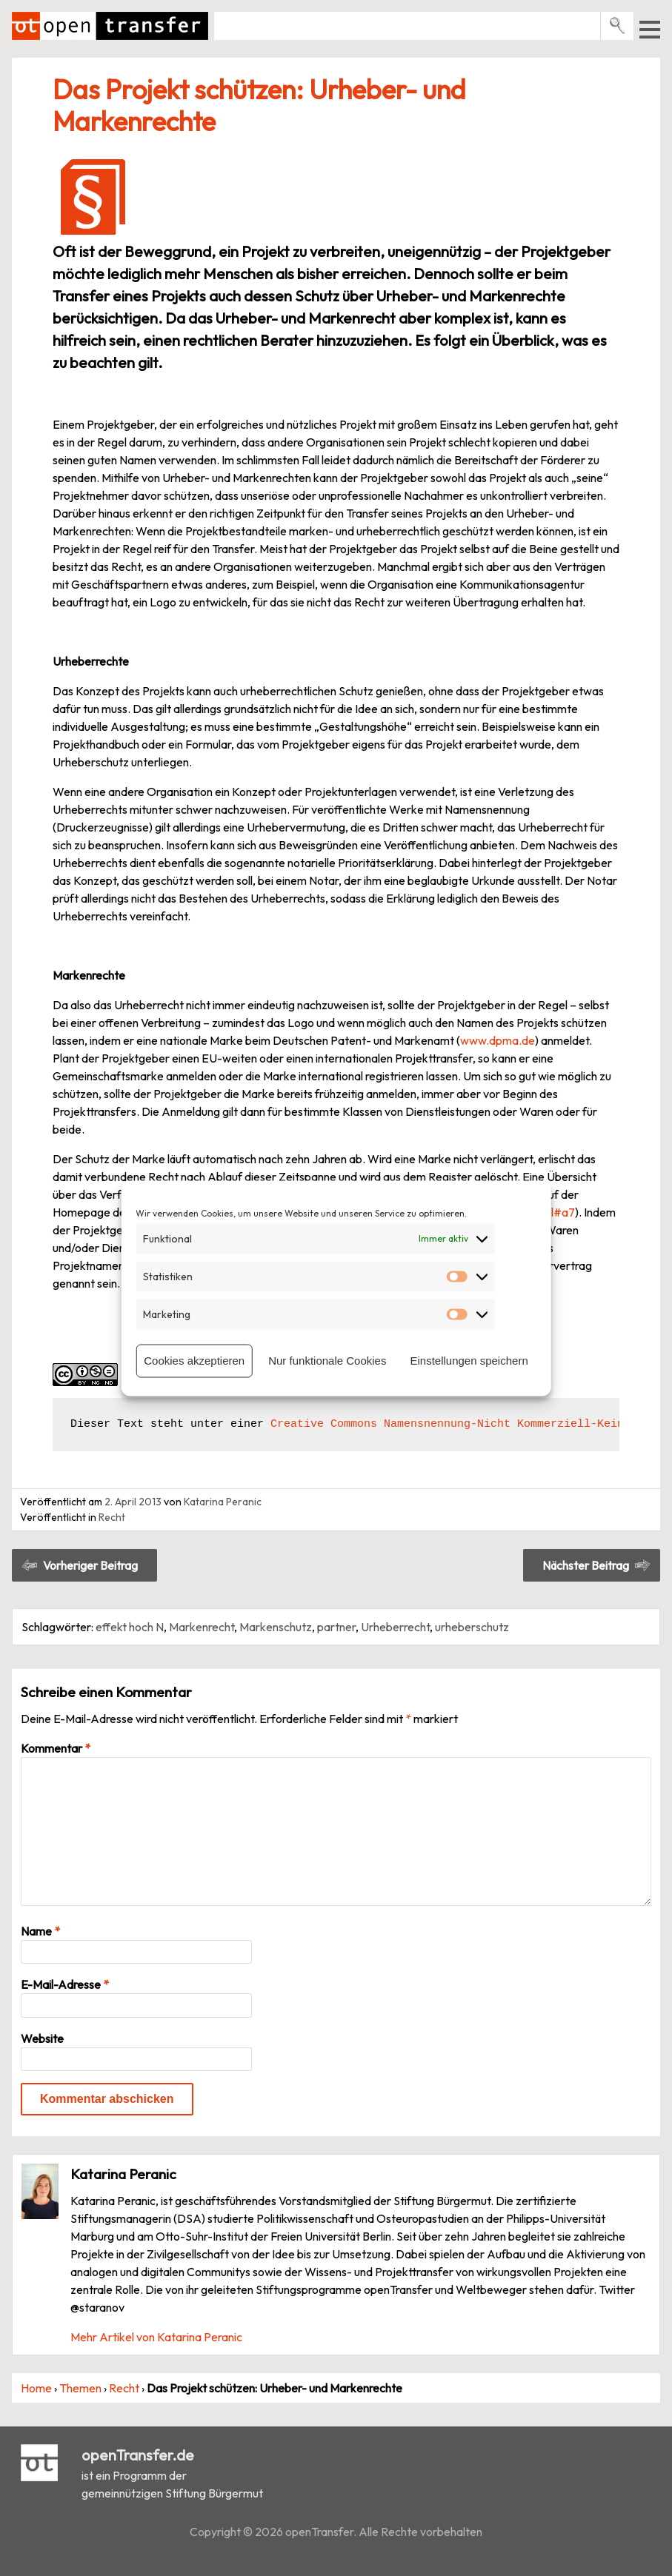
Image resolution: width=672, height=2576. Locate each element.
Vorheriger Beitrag (90, 1565)
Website (42, 2038)
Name (40, 1931)
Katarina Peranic (223, 1501)
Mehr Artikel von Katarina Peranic (156, 2336)
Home (36, 2388)
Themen (80, 2388)
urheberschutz (472, 1626)
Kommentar (55, 1748)
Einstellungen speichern (469, 1360)
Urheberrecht (395, 1626)
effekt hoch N (130, 1626)
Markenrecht (201, 1626)
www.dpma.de (497, 1040)
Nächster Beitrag (585, 1565)
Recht (112, 1517)
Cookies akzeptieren (194, 1360)
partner (336, 1626)
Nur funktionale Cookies (327, 1360)
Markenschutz (275, 1626)
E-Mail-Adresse (65, 1984)
